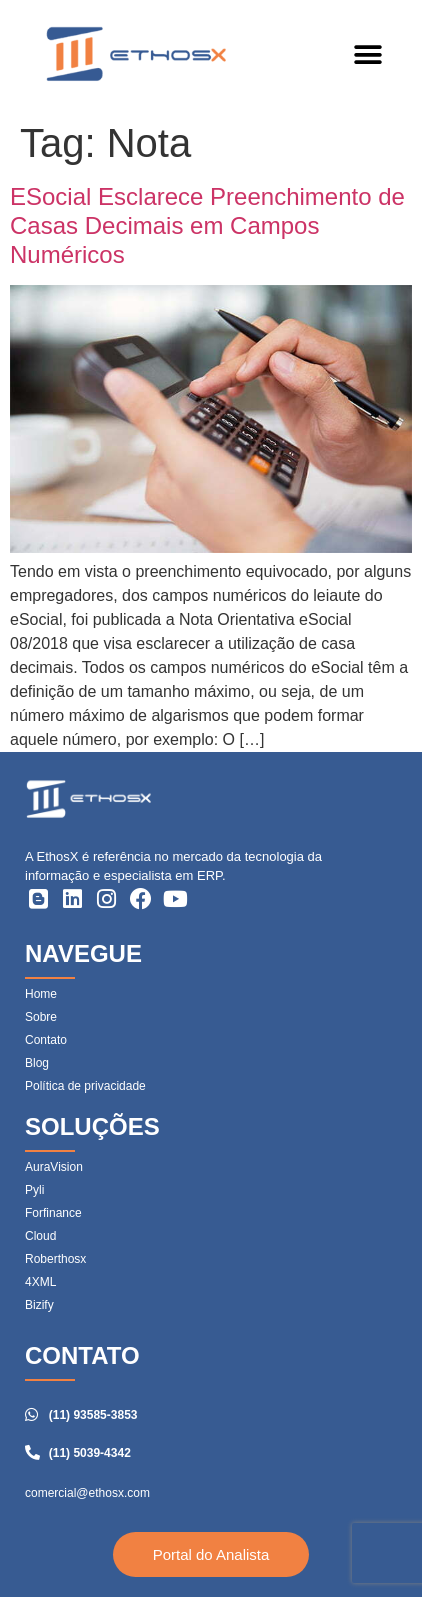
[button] (367, 55)
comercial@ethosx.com (87, 1493)
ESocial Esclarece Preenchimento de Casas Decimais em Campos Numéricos (207, 225)
